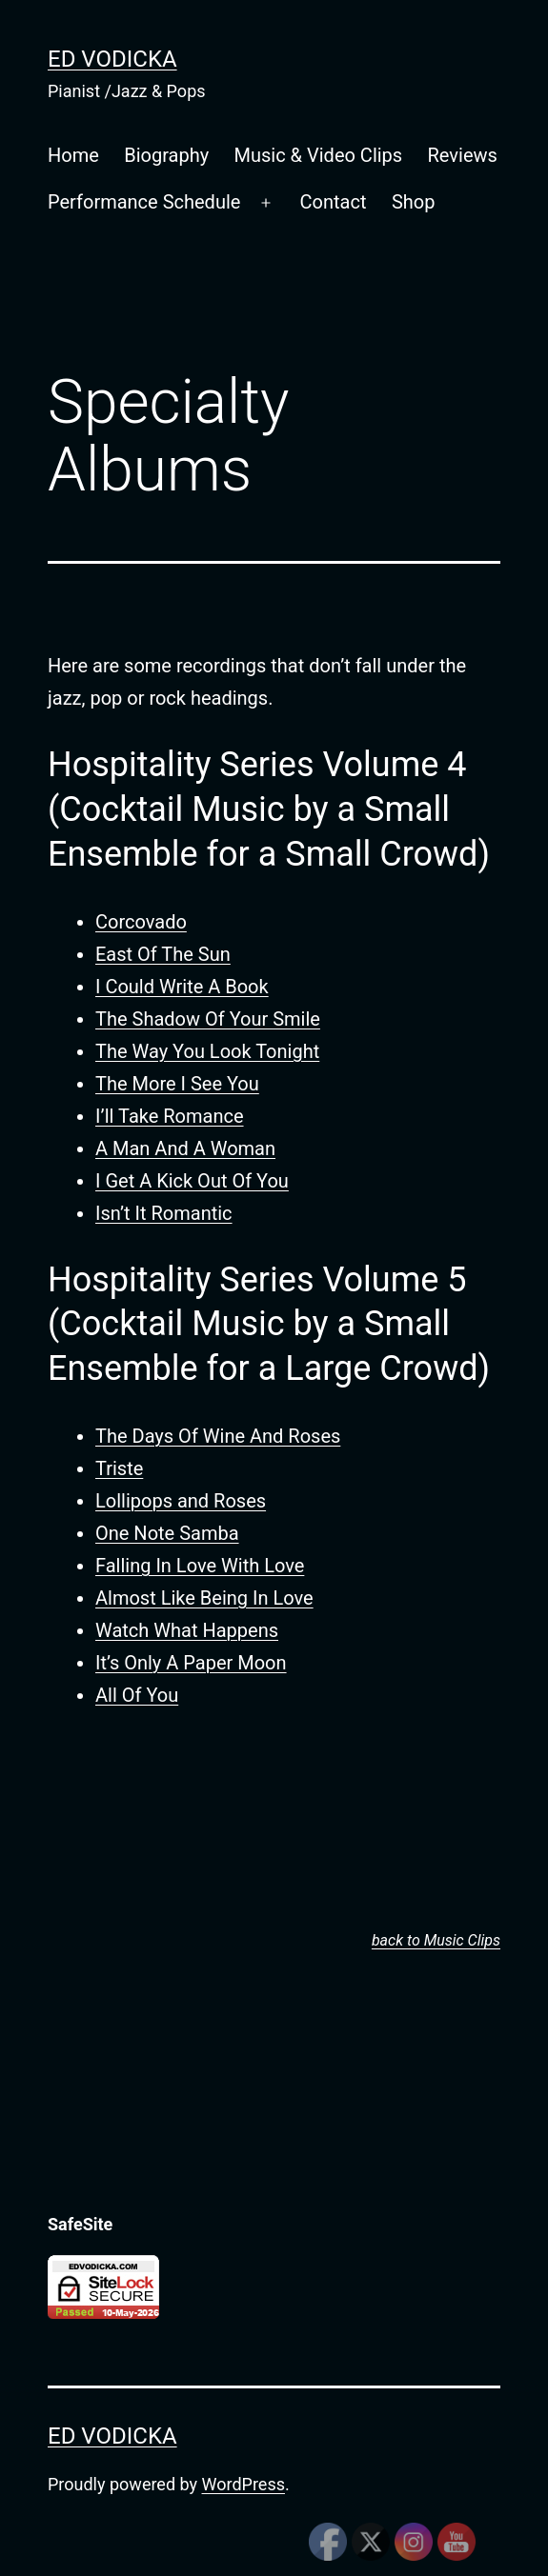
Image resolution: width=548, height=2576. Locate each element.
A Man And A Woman (185, 1148)
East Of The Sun (163, 954)
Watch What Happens (186, 1630)
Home (73, 155)
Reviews (462, 155)
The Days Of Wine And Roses (217, 1436)
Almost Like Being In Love (204, 1598)
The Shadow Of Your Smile (207, 1019)
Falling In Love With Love (199, 1565)
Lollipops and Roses (180, 1500)
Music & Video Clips (318, 155)
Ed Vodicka (112, 59)
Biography (166, 155)
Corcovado (141, 921)
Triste (119, 1468)
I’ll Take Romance (169, 1116)
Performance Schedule (144, 201)
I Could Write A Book (182, 986)
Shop (414, 201)
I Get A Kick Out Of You (192, 1180)
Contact (333, 201)
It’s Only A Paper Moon (191, 1662)
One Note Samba (167, 1533)
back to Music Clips (436, 1940)
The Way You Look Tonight (207, 1051)
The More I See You (177, 1083)
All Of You (136, 1695)
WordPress (243, 2484)
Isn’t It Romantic (164, 1213)
